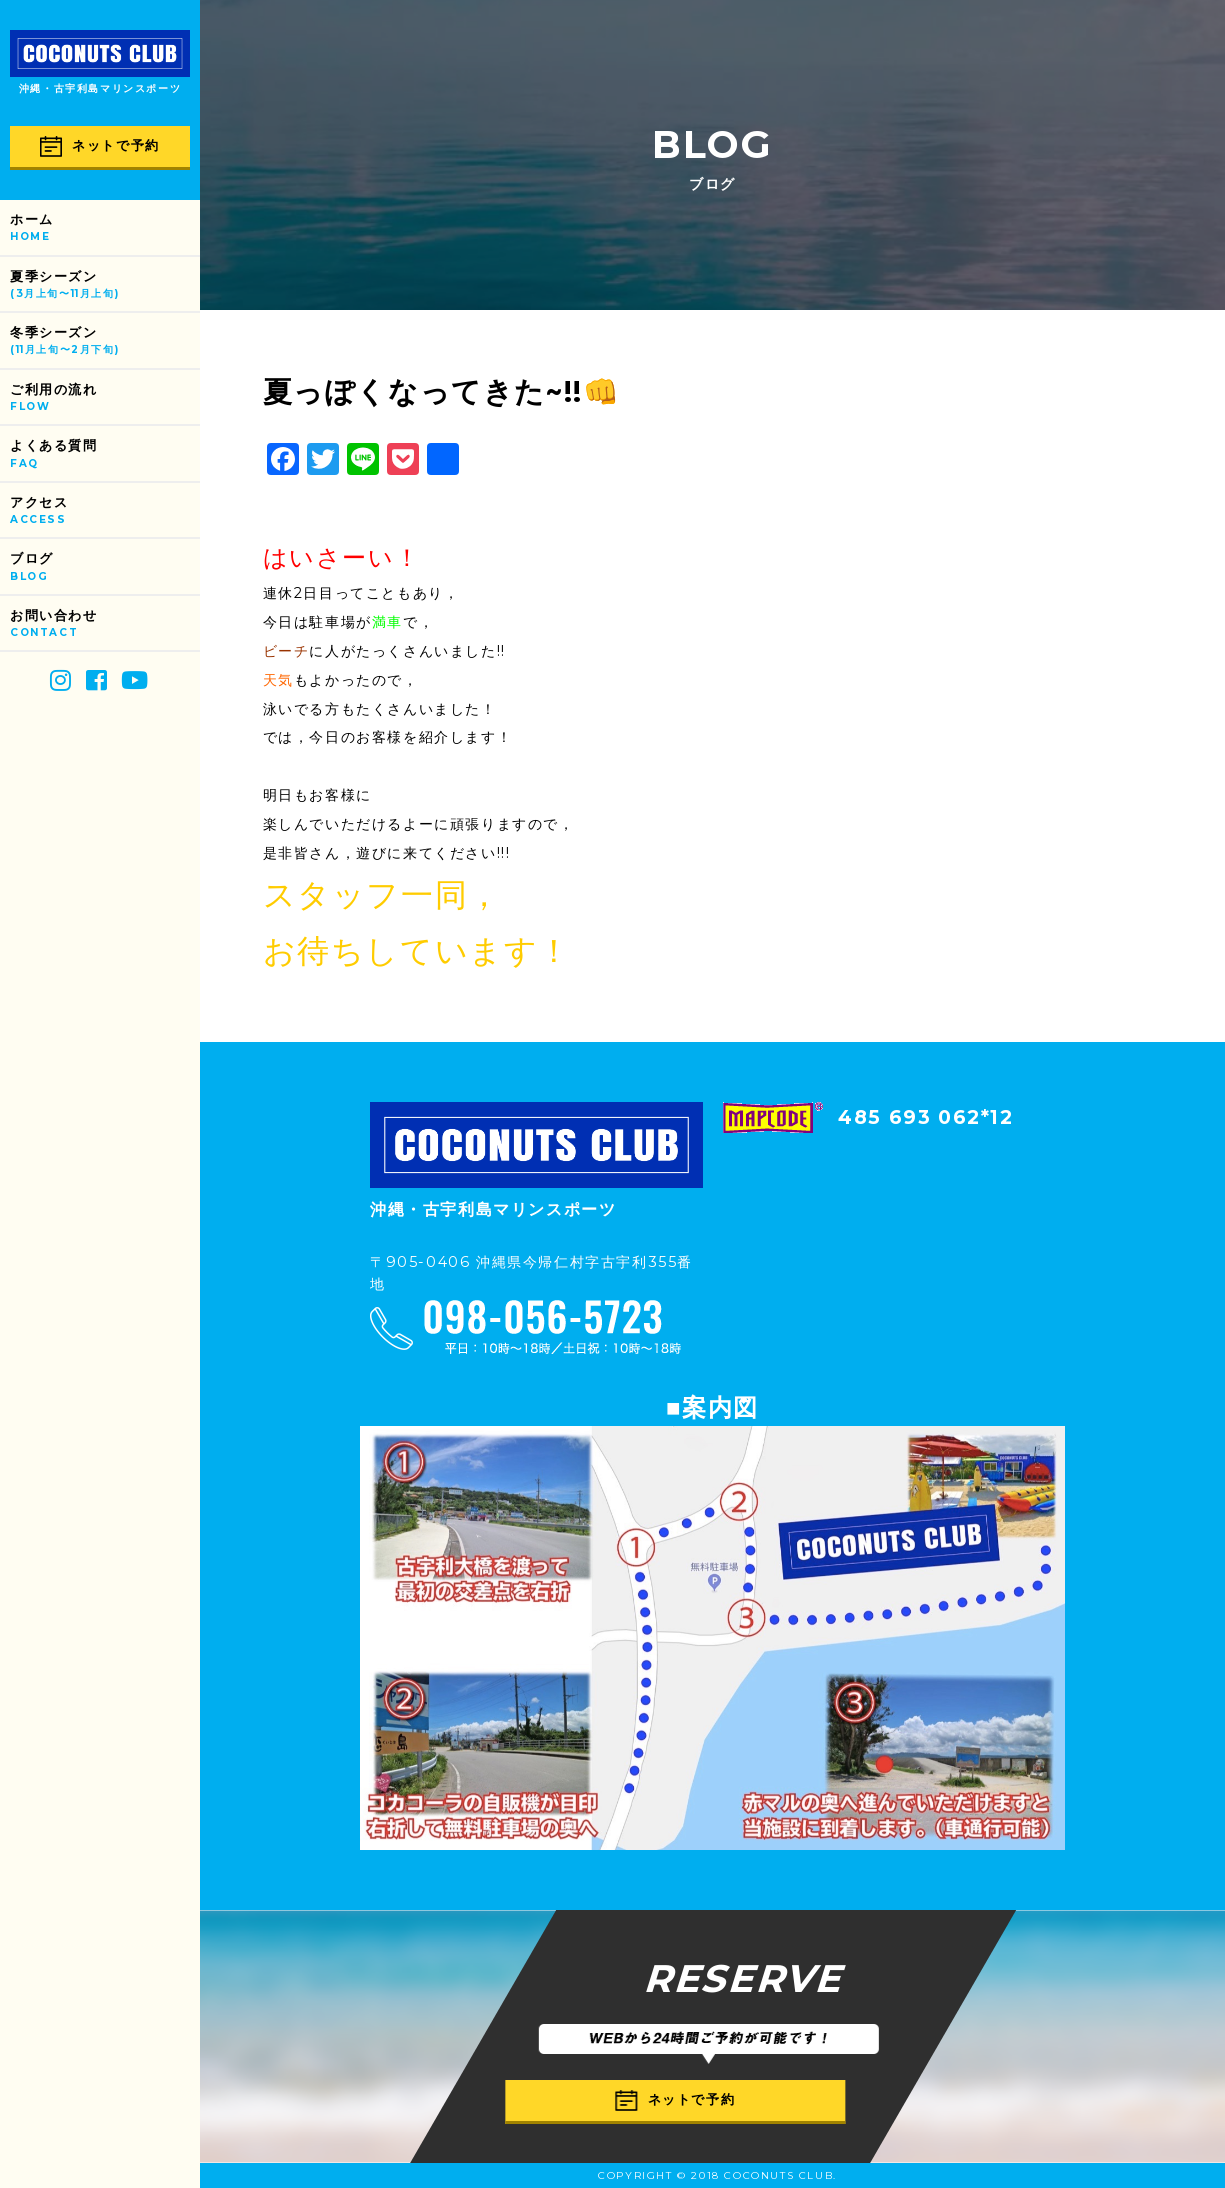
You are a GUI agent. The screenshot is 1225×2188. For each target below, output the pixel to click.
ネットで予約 (100, 146)
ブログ (105, 567)
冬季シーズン (105, 341)
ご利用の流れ (105, 398)
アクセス (105, 511)
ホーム (105, 228)
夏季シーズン (105, 285)
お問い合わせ (105, 624)
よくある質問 (105, 454)
